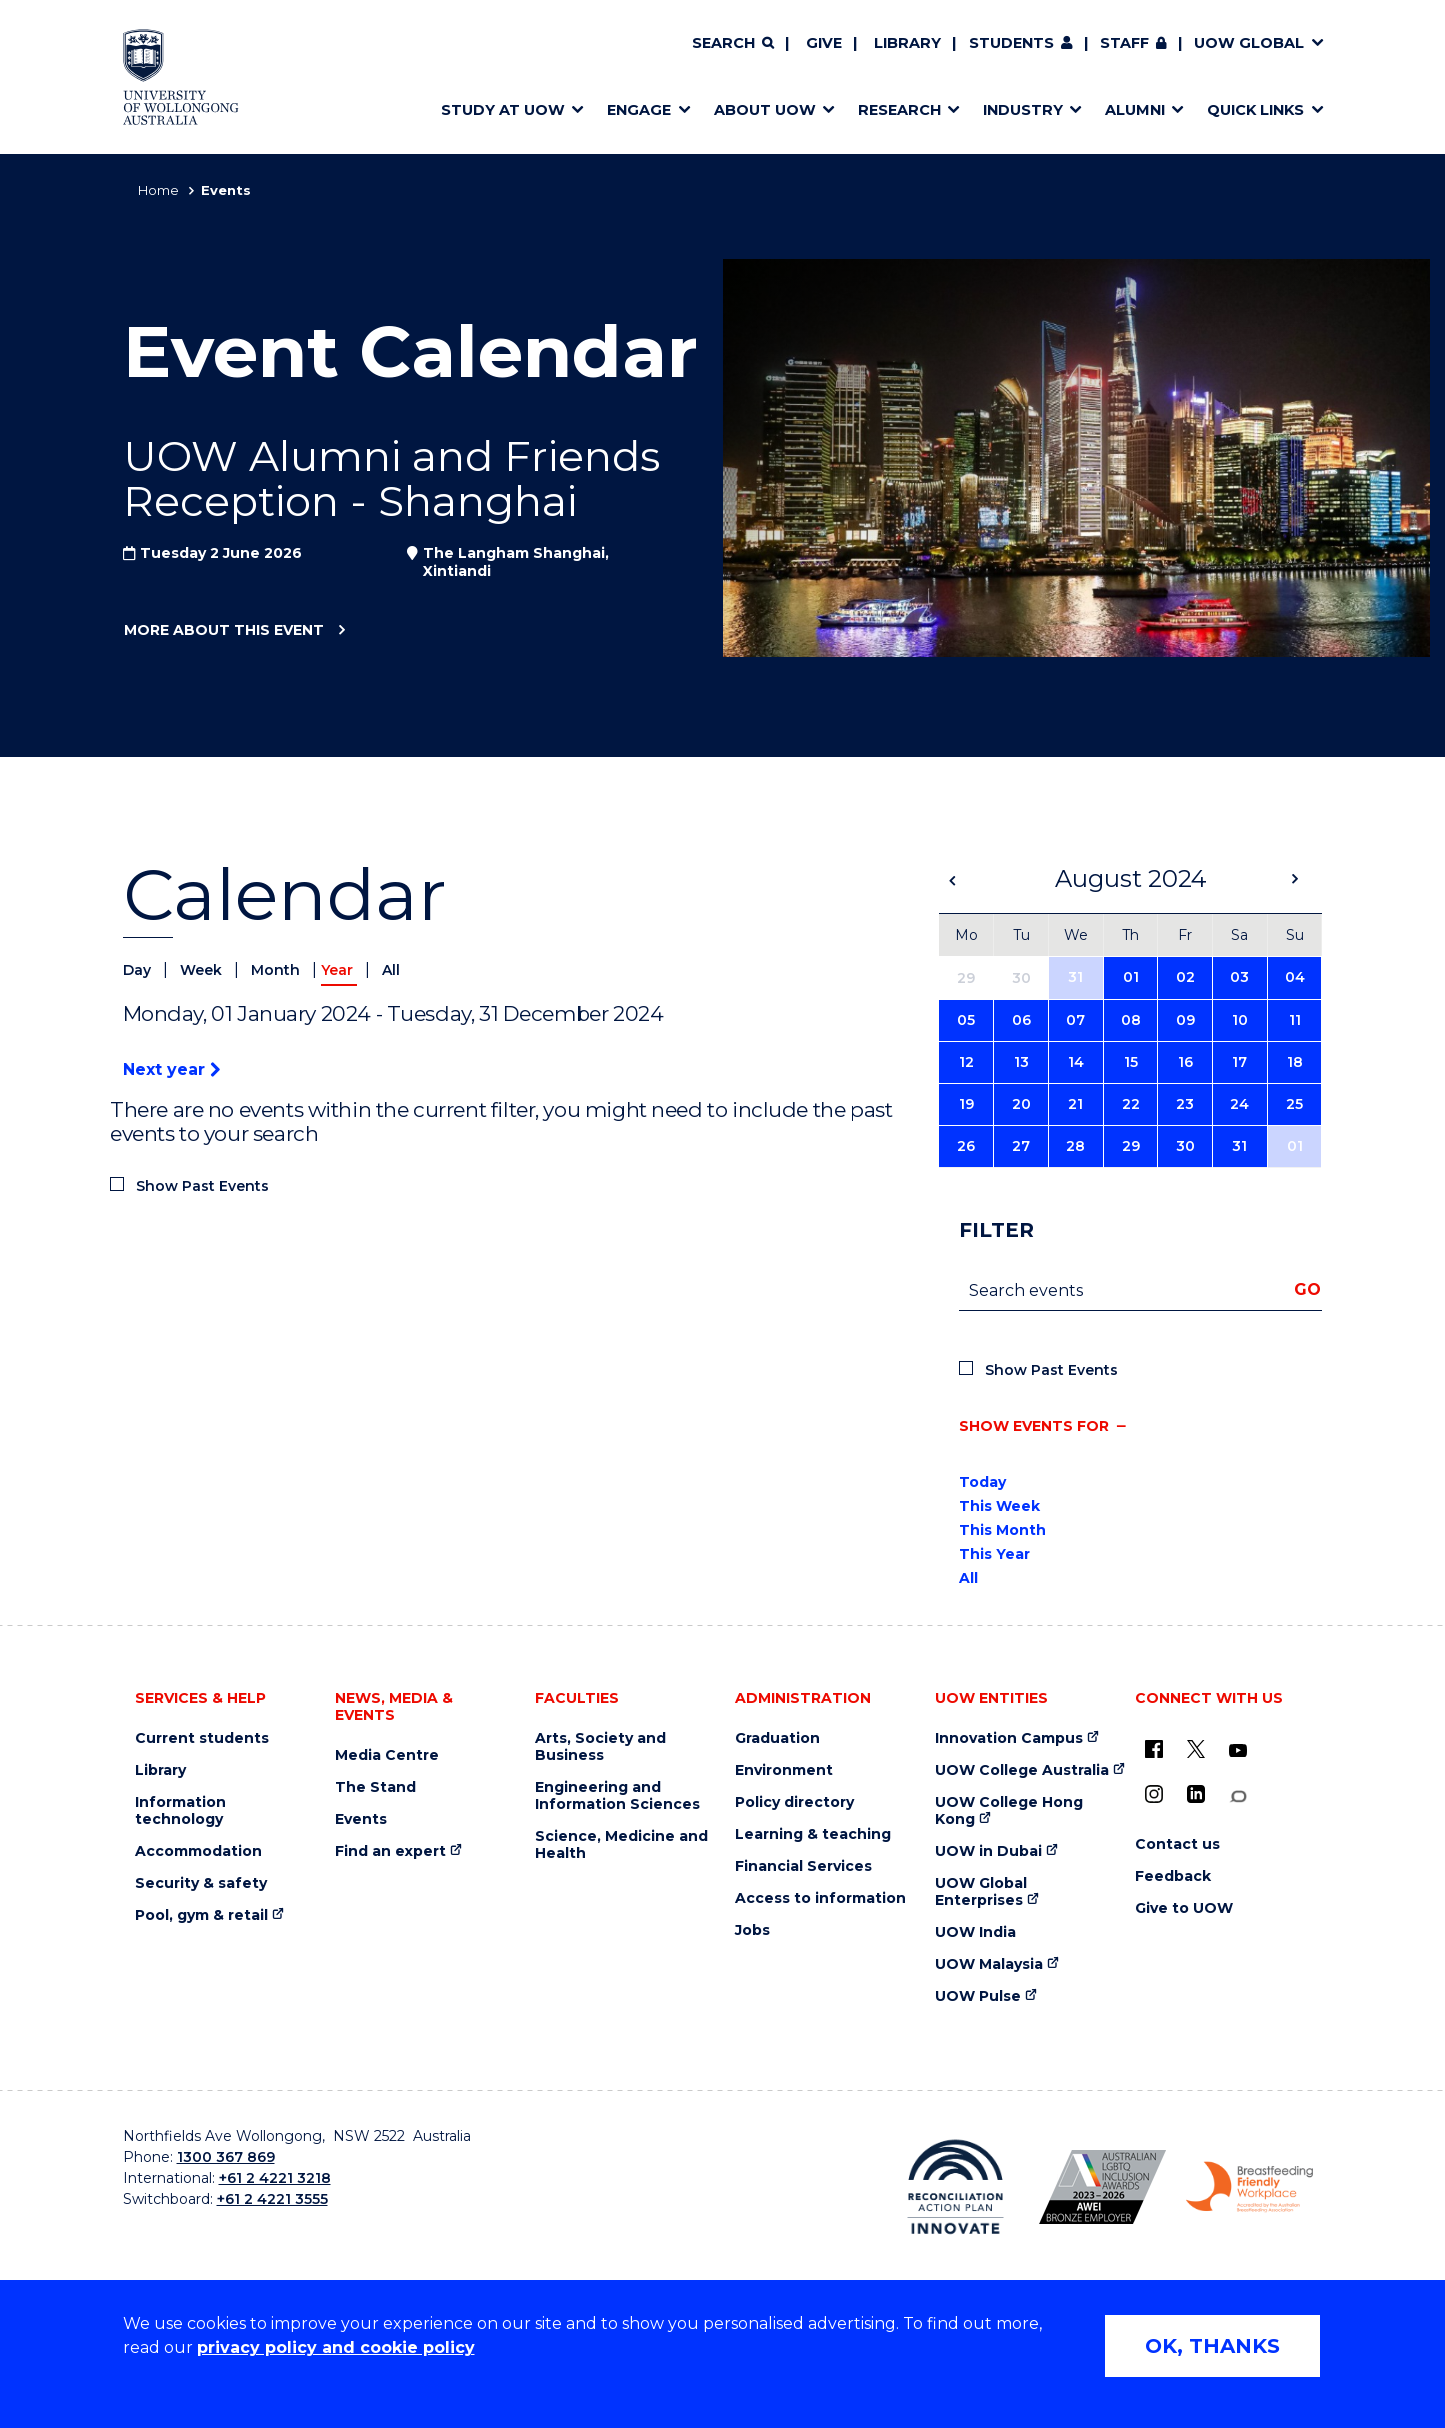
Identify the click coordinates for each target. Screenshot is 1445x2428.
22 (1131, 1104)
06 (1021, 1020)
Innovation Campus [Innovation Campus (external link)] (1009, 1738)
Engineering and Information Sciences (617, 1796)
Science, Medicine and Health (621, 1845)
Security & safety (201, 1883)
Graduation (777, 1738)
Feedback (1173, 1876)
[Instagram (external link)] (1154, 1794)
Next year (171, 1069)
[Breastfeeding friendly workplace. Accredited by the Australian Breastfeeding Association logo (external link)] (1249, 2187)
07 (1075, 1020)
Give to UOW (1184, 1908)
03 (1239, 977)
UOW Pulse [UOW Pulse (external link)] (978, 1996)
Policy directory (794, 1802)
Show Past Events (202, 1186)
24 (1239, 1104)
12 (966, 1062)
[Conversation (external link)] (1238, 1796)
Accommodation (198, 1851)
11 (1295, 1020)
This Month (1002, 1530)
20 (1021, 1104)
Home (158, 190)
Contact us (1177, 1844)
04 (1295, 977)
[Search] (733, 44)
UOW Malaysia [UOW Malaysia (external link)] (989, 1964)
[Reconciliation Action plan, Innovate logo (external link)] (955, 2187)
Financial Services (803, 1866)
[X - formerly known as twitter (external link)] (1196, 1749)
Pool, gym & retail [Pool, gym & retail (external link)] (201, 1915)
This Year (994, 1554)
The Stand (375, 1787)
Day (139, 970)
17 (1239, 1062)
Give (824, 43)
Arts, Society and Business (600, 1747)
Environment (784, 1770)
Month (277, 970)
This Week (999, 1506)
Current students (202, 1738)
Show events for (1034, 1426)
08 (1131, 1020)
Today (982, 1482)
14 (1076, 1062)
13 (1021, 1062)
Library (907, 43)
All (391, 970)
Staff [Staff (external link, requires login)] (1124, 43)
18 (1295, 1062)
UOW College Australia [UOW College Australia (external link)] (1022, 1770)
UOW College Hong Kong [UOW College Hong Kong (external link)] (1009, 1811)
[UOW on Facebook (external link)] (1154, 1749)
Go (1307, 1289)
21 (1075, 1104)
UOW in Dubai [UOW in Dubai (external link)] (988, 1851)
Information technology (180, 1811)
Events (361, 1819)
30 (1185, 1146)
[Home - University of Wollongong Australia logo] (181, 77)
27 (1021, 1146)
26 (966, 1146)
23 (1185, 1104)
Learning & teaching (813, 1834)
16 (1185, 1062)
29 (1131, 1146)
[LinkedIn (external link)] (1196, 1794)
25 (1294, 1104)
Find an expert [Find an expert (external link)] (390, 1851)
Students (1011, 43)
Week (203, 970)
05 (966, 1020)
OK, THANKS (1212, 2346)
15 (1131, 1062)
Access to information (820, 1898)
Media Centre (387, 1755)
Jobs (752, 1930)
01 (1131, 977)
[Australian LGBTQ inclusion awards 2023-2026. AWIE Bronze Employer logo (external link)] (1102, 2187)
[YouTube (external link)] (1238, 1751)
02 (1185, 977)
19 (966, 1104)
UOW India (975, 1932)
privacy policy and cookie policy (336, 2347)
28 (1075, 1146)
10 (1240, 1020)
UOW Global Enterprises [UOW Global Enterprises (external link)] (981, 1892)
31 (1075, 977)
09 (1185, 1020)
